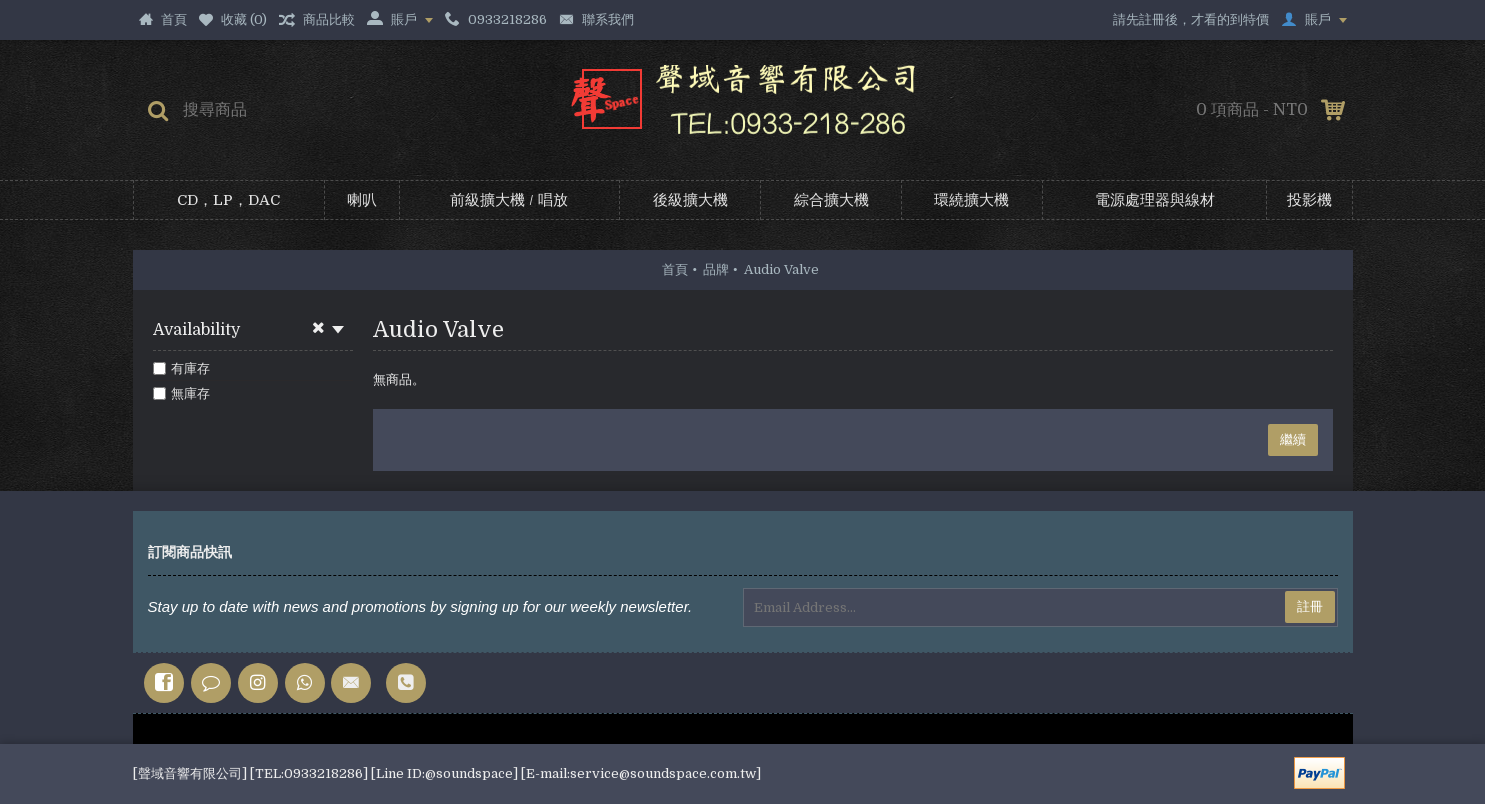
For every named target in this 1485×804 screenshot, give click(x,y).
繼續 (1293, 439)
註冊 (1310, 606)
